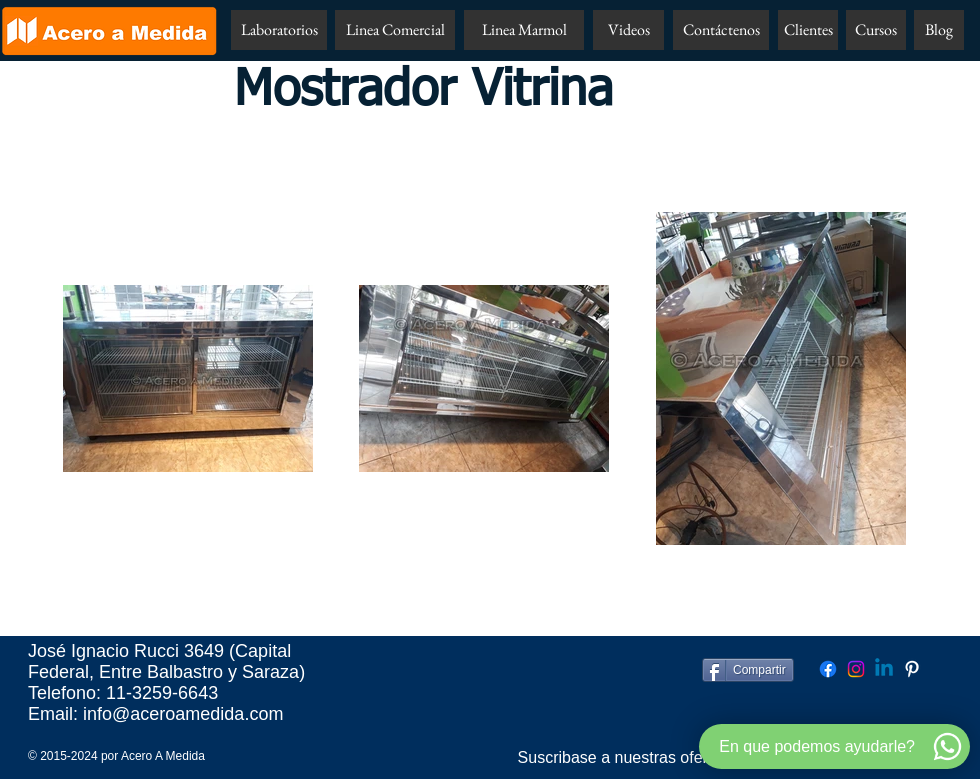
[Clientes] (808, 30)
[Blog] (939, 30)
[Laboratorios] (279, 30)
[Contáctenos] (721, 30)
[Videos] (628, 30)
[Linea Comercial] (395, 30)
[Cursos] (876, 30)
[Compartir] (748, 670)
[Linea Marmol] (524, 30)
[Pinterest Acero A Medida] (912, 669)
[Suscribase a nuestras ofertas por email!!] (663, 758)
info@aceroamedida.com (183, 714)
